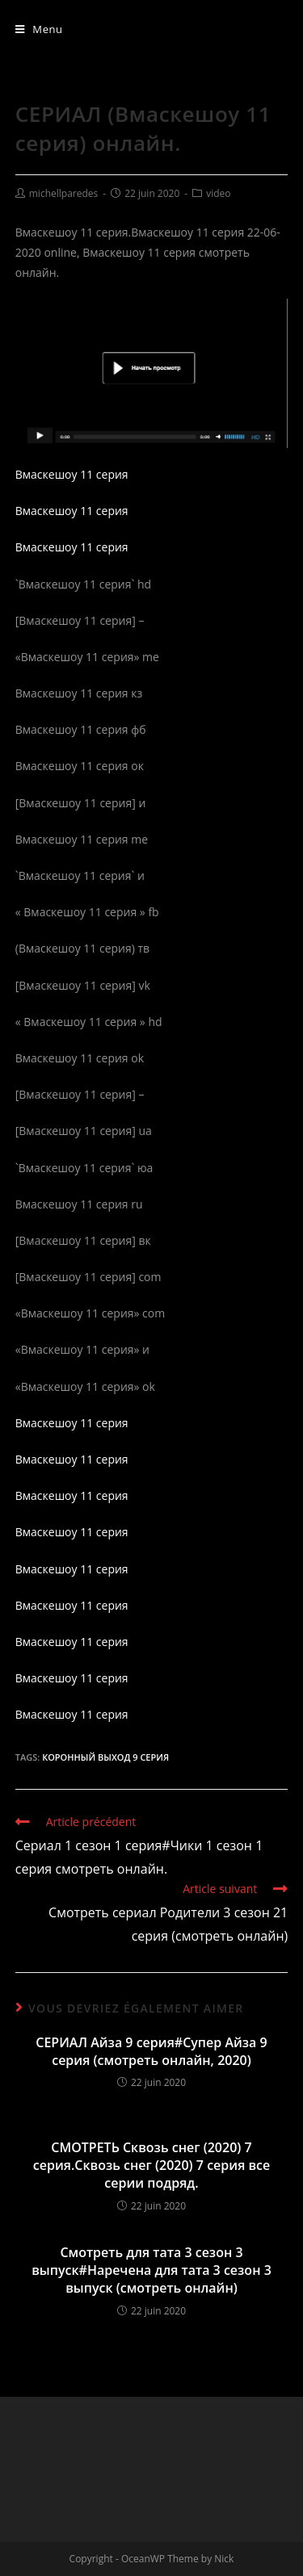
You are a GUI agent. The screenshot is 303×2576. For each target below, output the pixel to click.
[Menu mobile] (39, 29)
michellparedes (64, 193)
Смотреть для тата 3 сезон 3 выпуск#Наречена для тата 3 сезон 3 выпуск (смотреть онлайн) (151, 2270)
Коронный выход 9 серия (105, 1757)
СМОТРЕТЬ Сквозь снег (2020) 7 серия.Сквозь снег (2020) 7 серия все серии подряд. (152, 2165)
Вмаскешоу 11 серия (71, 474)
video (218, 193)
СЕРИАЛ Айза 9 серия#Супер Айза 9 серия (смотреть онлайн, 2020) (151, 2051)
